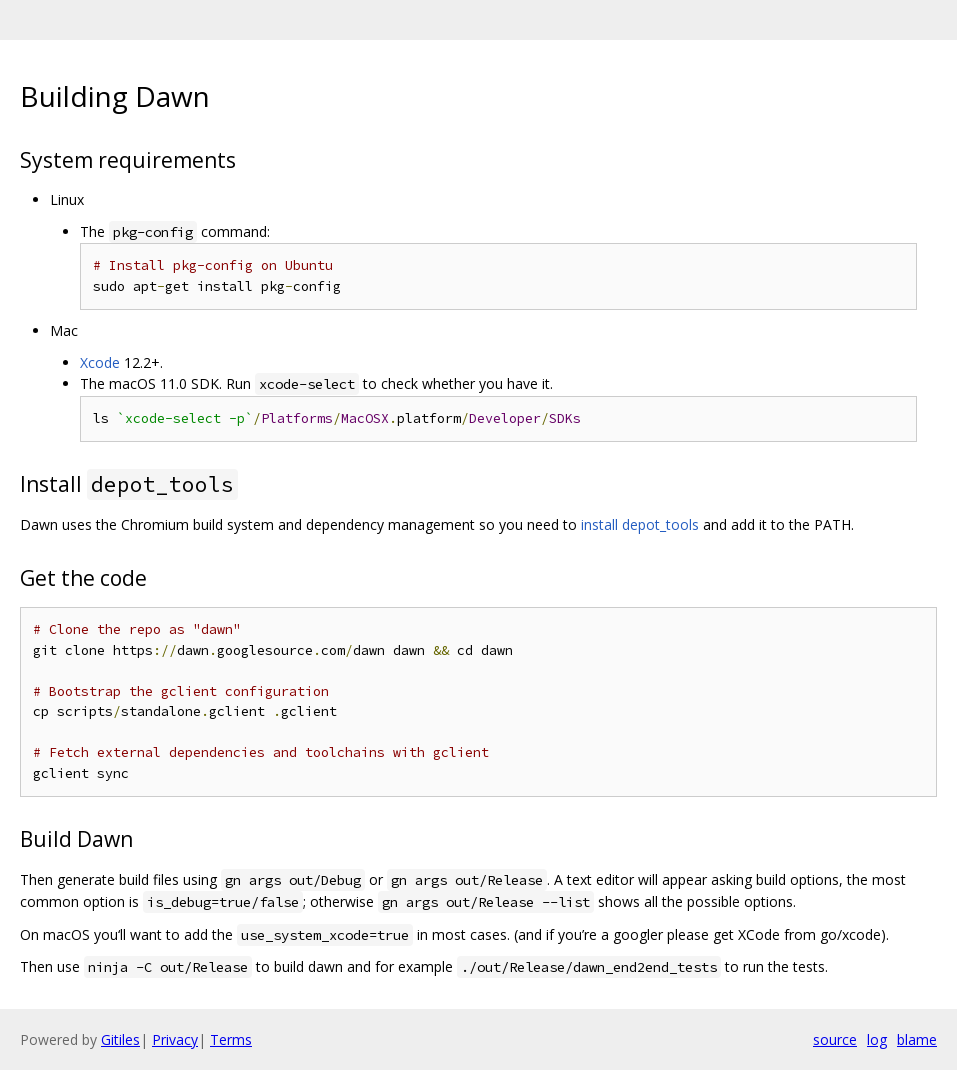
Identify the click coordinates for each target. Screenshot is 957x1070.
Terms (231, 1039)
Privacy (175, 1039)
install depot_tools (640, 524)
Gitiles (120, 1039)
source (835, 1039)
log (877, 1039)
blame (917, 1039)
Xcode (100, 362)
